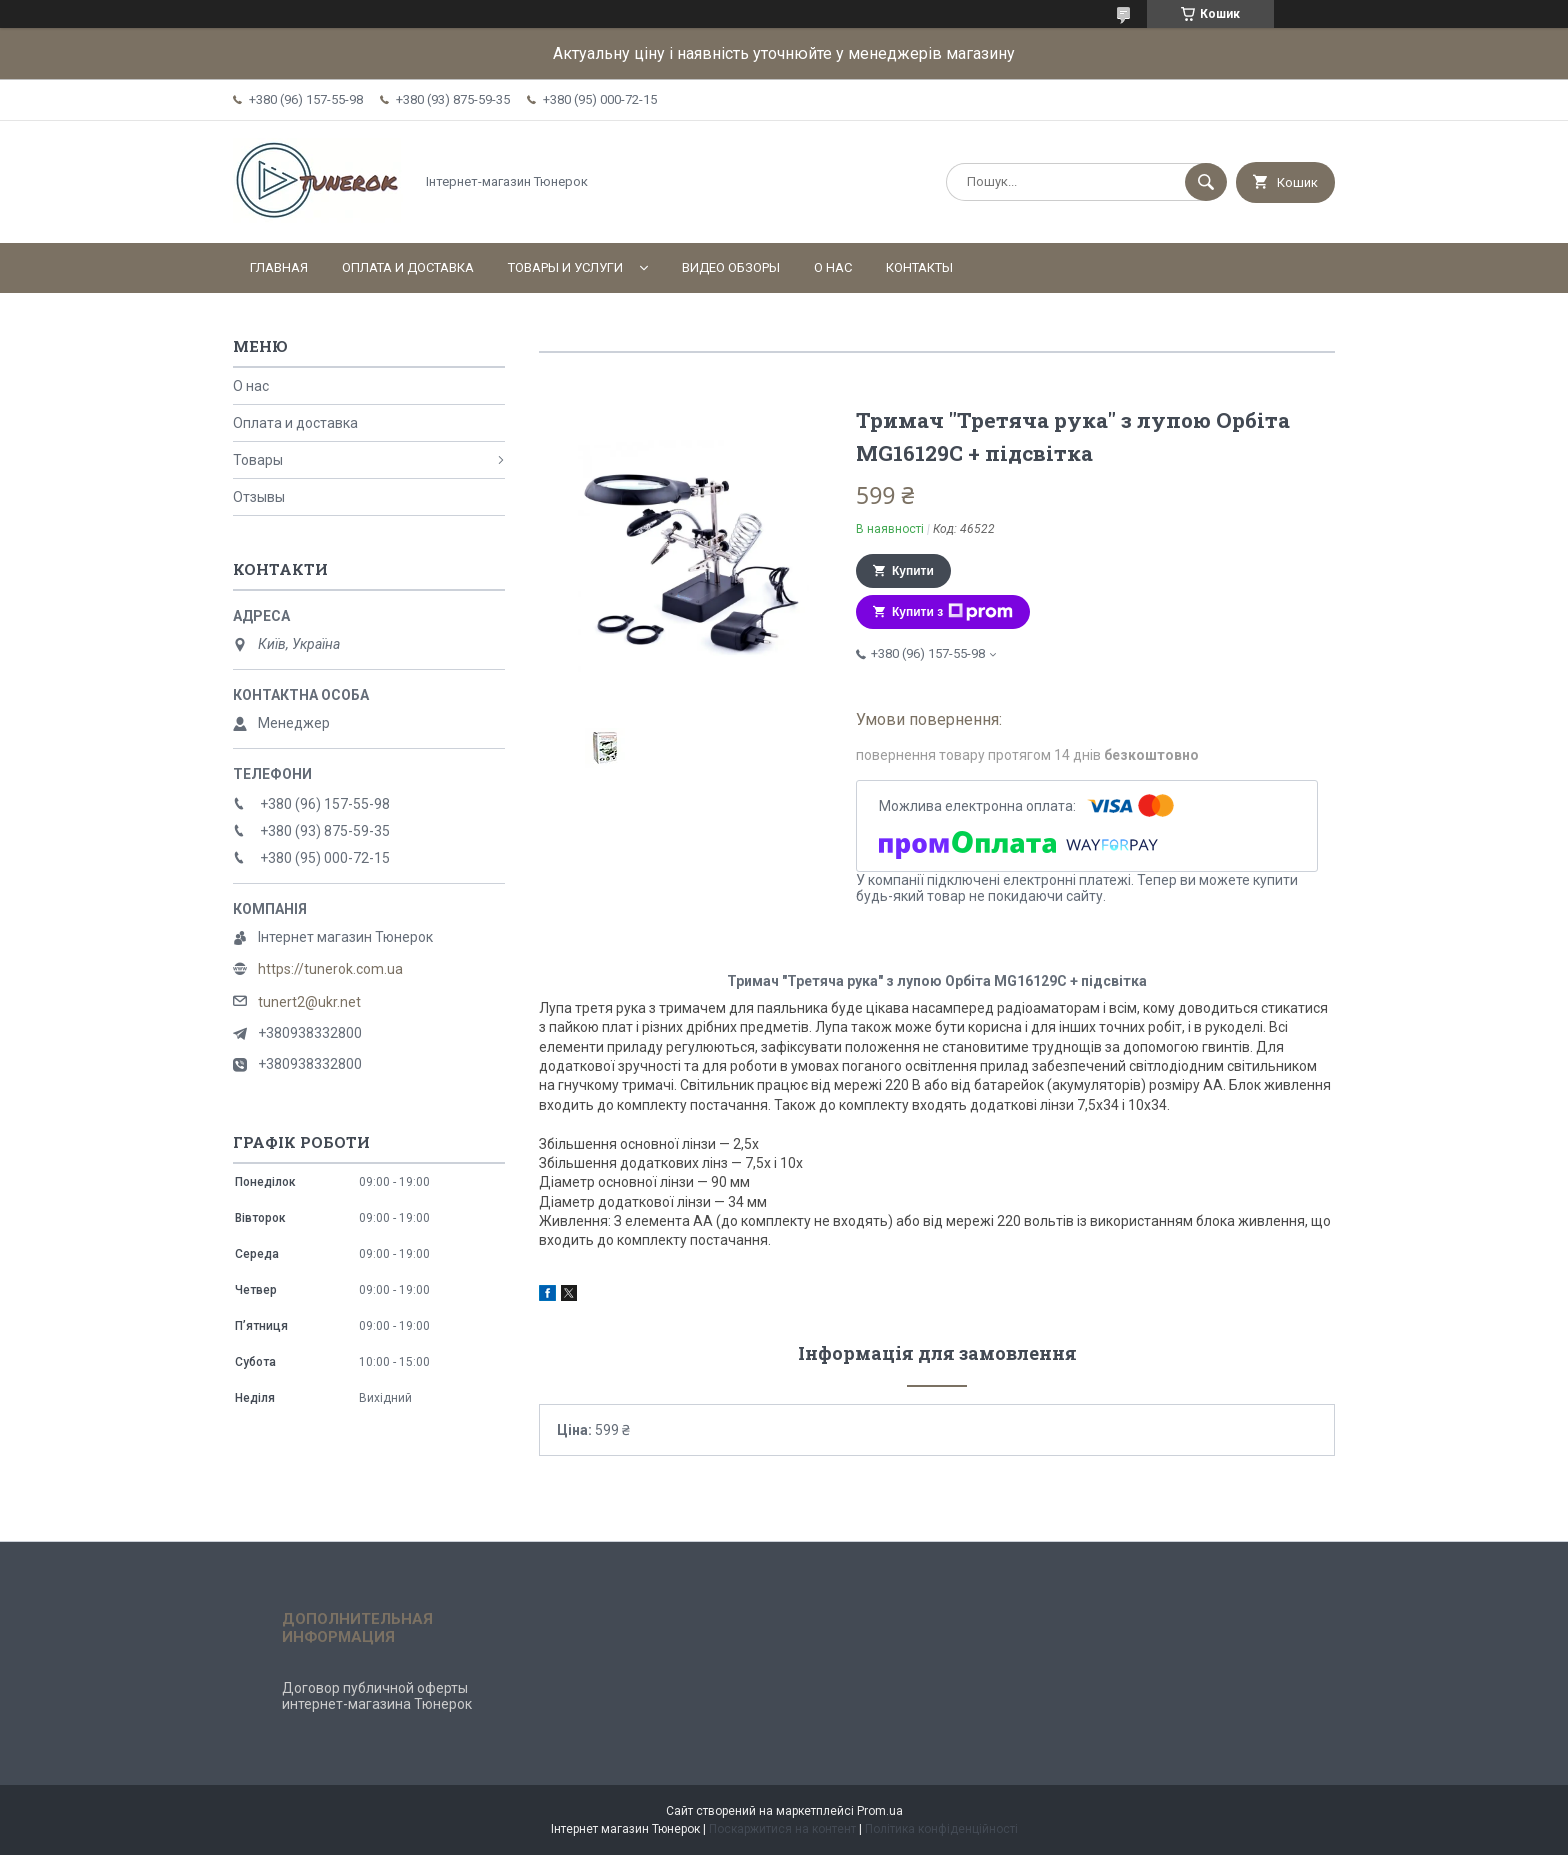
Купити (913, 571)
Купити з (952, 612)
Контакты (919, 267)
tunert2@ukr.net (309, 1002)
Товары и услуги (565, 267)
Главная (279, 267)
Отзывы (259, 497)
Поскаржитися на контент (782, 1829)
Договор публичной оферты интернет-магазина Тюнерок (377, 1696)
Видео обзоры (731, 267)
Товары (258, 460)
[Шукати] (1206, 182)
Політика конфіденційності (941, 1829)
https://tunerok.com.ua (330, 969)
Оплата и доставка (408, 267)
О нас (833, 267)
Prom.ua (880, 1811)
